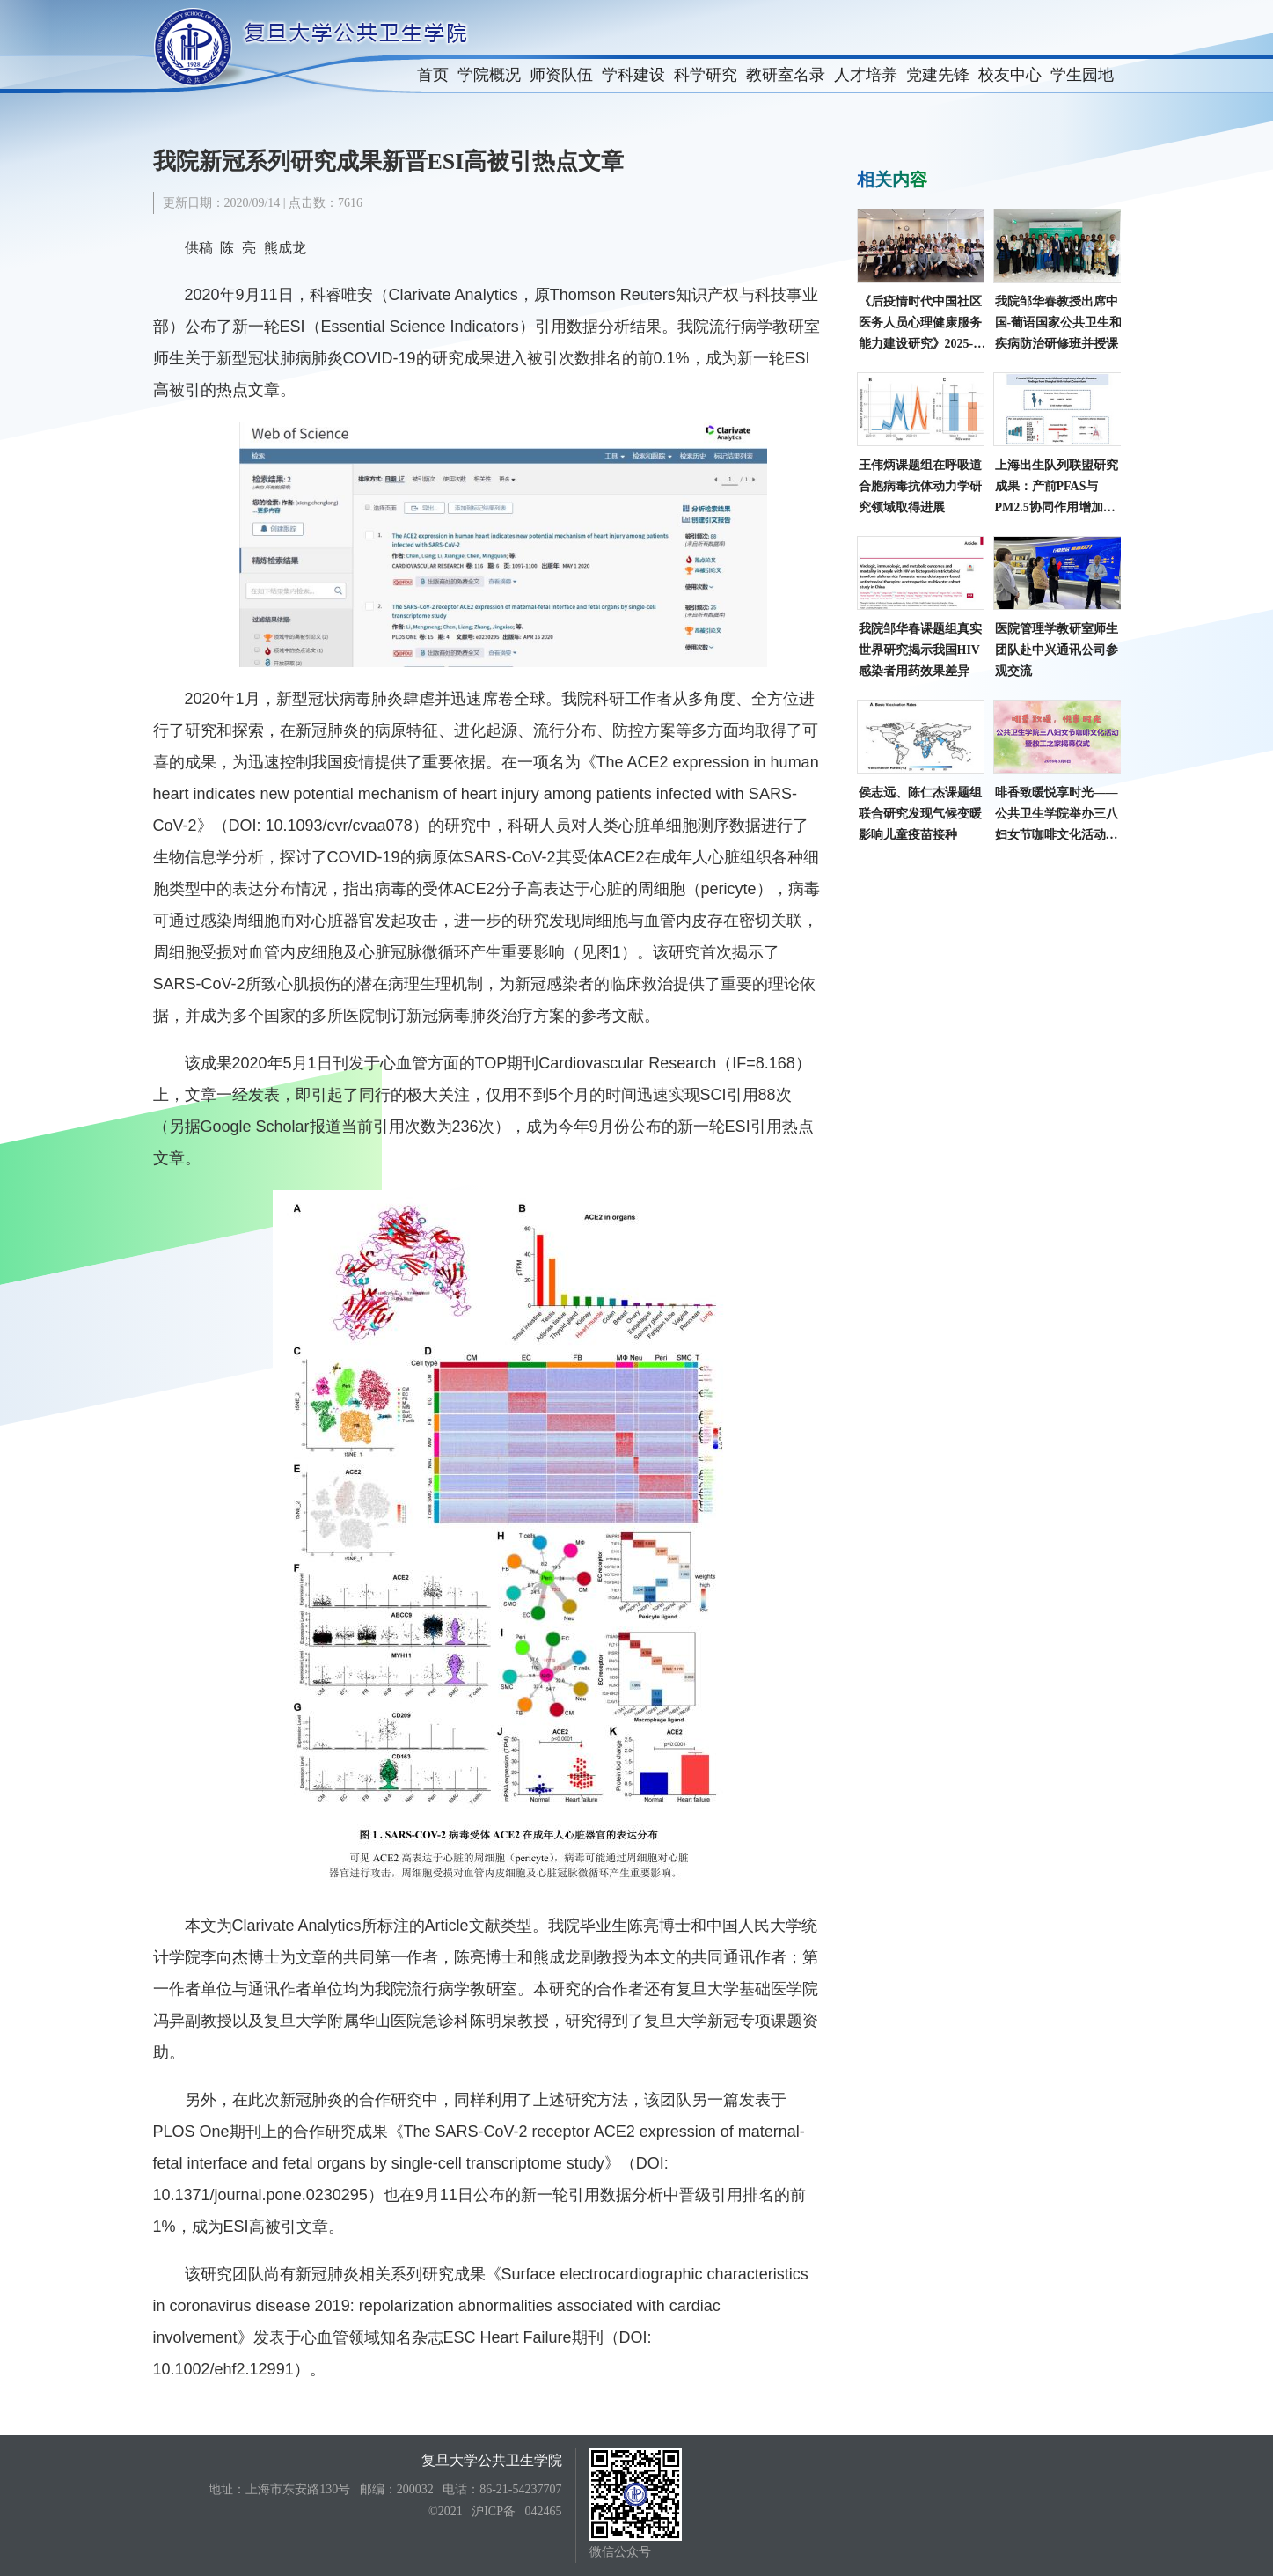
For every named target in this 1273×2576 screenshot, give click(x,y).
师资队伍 (561, 75)
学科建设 (633, 75)
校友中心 (1010, 75)
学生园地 (1082, 75)
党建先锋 (937, 75)
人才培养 (865, 75)
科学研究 (705, 75)
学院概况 (489, 75)
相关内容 (892, 179)
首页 (433, 75)
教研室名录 (785, 75)
